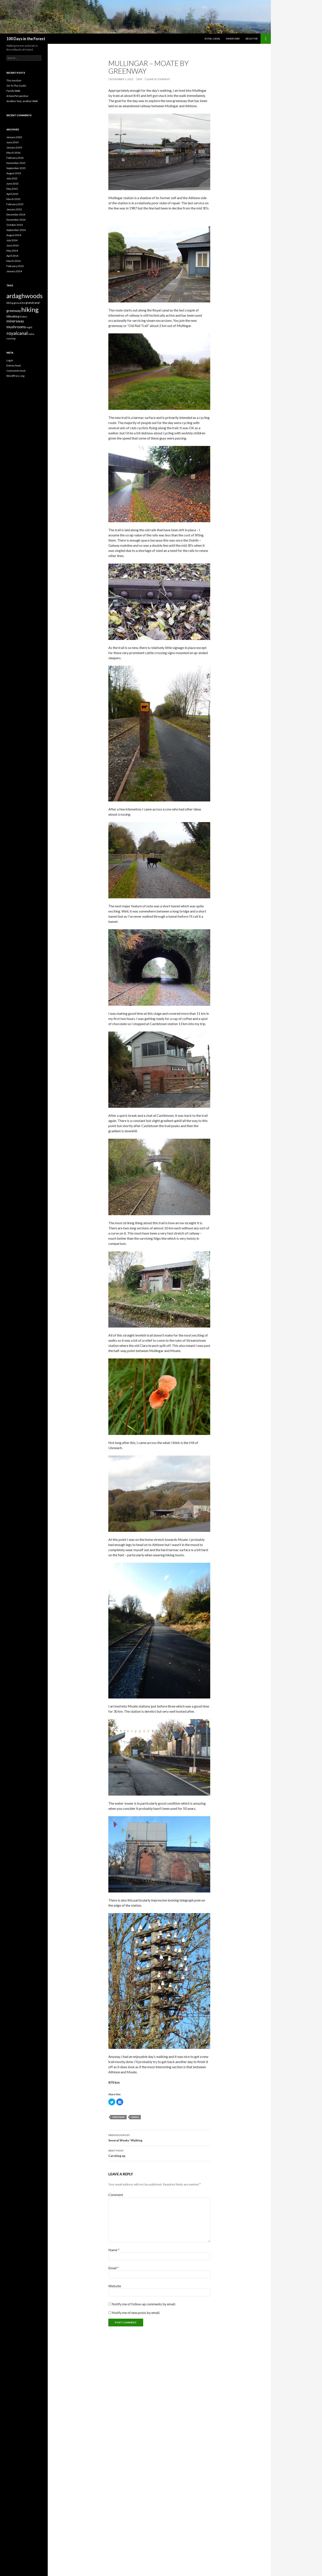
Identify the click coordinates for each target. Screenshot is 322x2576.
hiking (135, 2117)
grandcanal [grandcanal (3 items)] (33, 302)
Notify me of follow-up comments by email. (144, 2304)
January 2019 (14, 147)
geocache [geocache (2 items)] (19, 302)
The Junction (13, 80)
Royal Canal (212, 38)
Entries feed (13, 365)
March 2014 (13, 260)
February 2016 (14, 157)
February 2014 (14, 266)
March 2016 (13, 152)
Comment (115, 2195)
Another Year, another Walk (22, 101)
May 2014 (12, 250)
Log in (9, 360)
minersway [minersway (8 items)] (15, 321)
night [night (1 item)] (29, 327)
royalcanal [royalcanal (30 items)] (17, 333)
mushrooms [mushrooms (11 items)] (16, 326)
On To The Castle (16, 85)
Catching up (159, 2153)
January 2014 (14, 271)
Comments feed (15, 370)
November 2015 (15, 163)
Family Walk (13, 90)
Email (113, 2268)
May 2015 (12, 188)
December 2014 (15, 214)
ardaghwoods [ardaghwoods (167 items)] (24, 295)
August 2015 (13, 173)
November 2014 (15, 219)
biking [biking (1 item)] (9, 302)
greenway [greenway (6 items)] (13, 310)
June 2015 (12, 183)
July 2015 (11, 178)
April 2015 (12, 193)
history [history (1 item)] (23, 316)
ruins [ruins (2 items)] (31, 334)
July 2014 (11, 240)
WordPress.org (15, 375)
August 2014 (13, 235)
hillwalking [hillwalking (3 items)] (12, 316)
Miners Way (233, 38)
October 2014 (14, 224)
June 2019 (12, 142)
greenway (118, 2117)
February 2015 (14, 204)
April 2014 (12, 255)
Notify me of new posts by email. (136, 2312)
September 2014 (16, 230)
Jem (139, 79)
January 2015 (14, 209)
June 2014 (12, 245)
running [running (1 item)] (10, 338)
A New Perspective (17, 96)
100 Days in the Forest (25, 38)
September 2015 (16, 168)
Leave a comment (158, 79)
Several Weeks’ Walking (159, 2137)
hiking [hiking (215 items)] (30, 309)
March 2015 (13, 199)
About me (251, 38)
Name (114, 2250)
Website (114, 2286)
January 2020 (14, 137)
